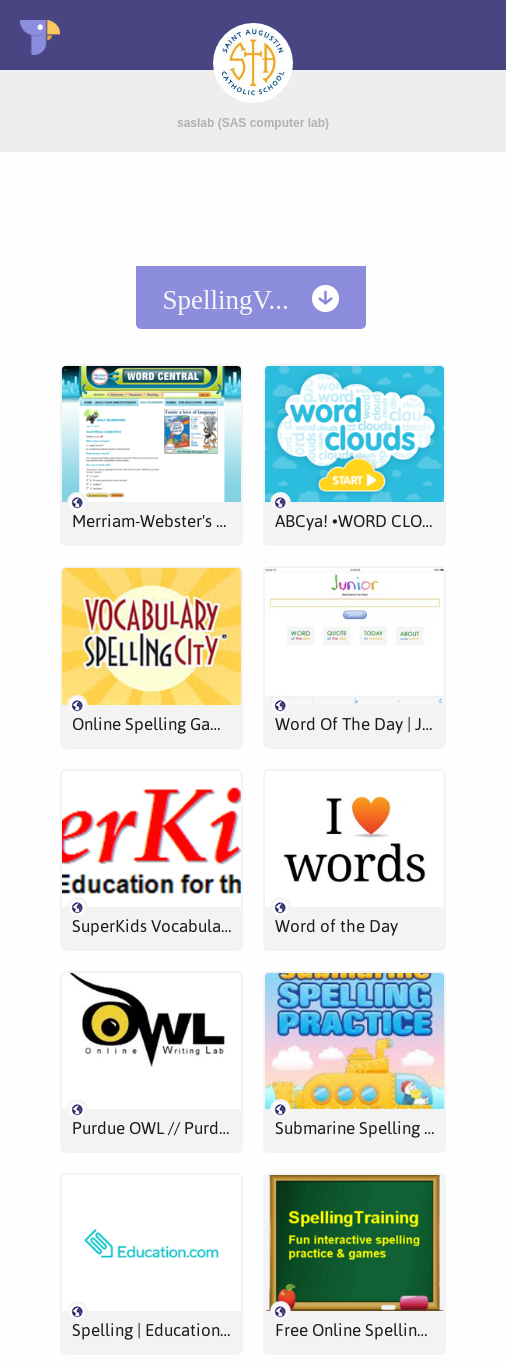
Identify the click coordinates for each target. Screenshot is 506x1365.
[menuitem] (251, 297)
